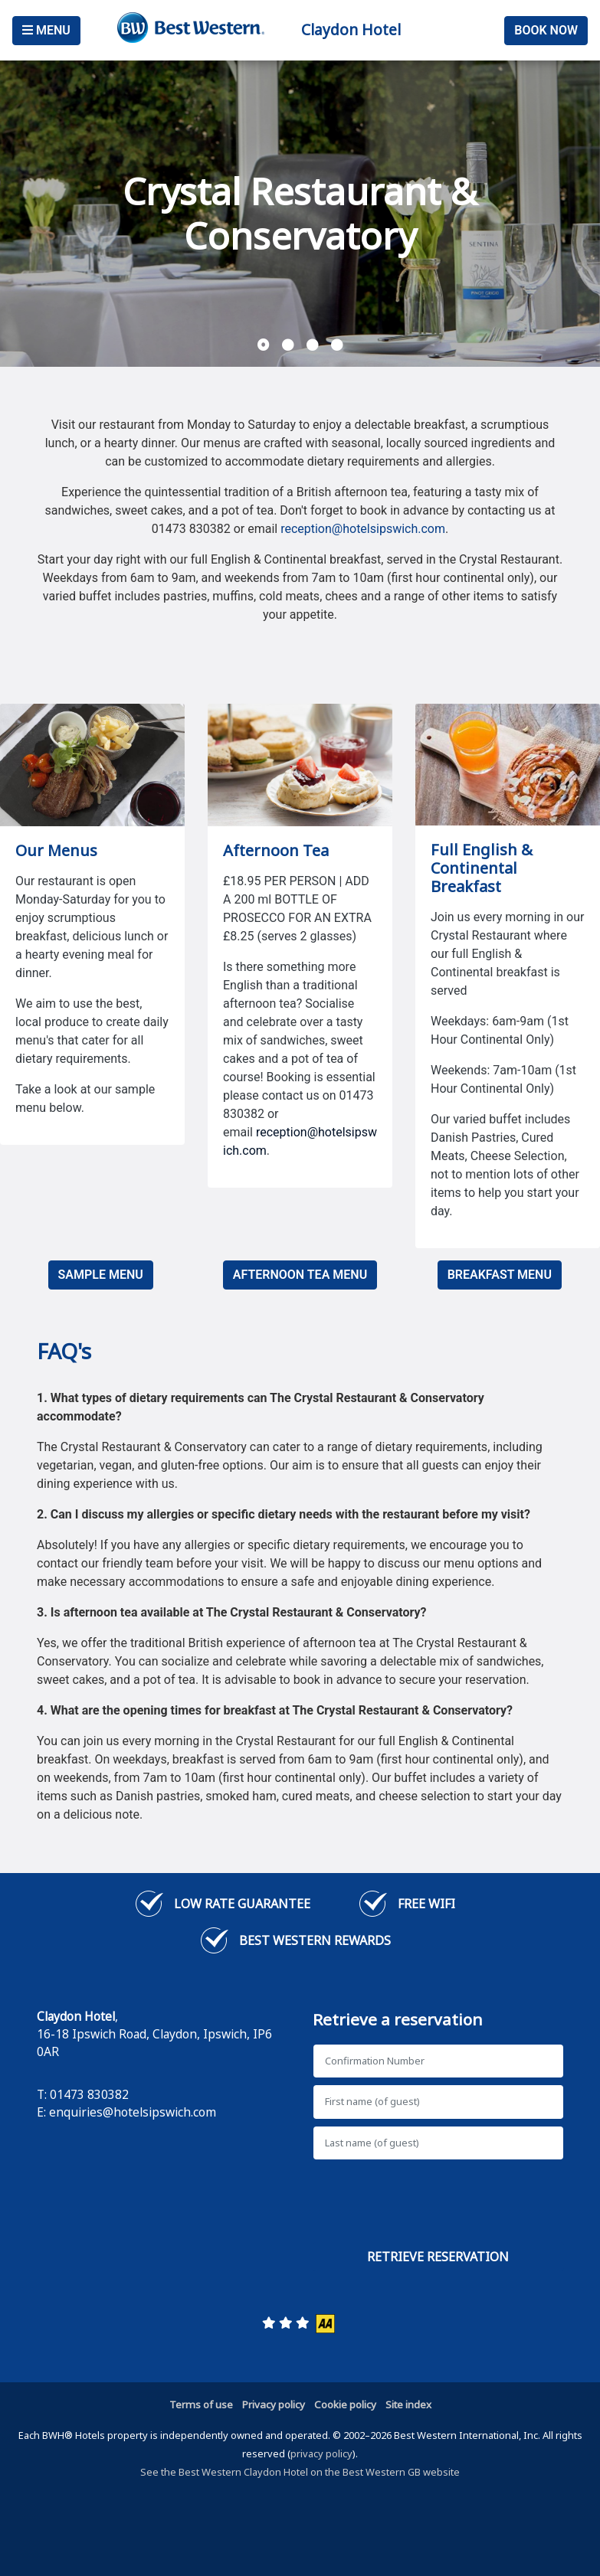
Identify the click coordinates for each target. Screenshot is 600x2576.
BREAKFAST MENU (500, 1274)
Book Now (546, 30)
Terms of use (201, 2404)
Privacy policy (273, 2404)
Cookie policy (345, 2404)
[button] (263, 345)
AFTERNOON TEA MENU (300, 1274)
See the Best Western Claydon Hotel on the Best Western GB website (300, 2472)
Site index (408, 2404)
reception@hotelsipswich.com (362, 528)
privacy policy (321, 2453)
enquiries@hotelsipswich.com (132, 2112)
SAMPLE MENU (100, 1274)
